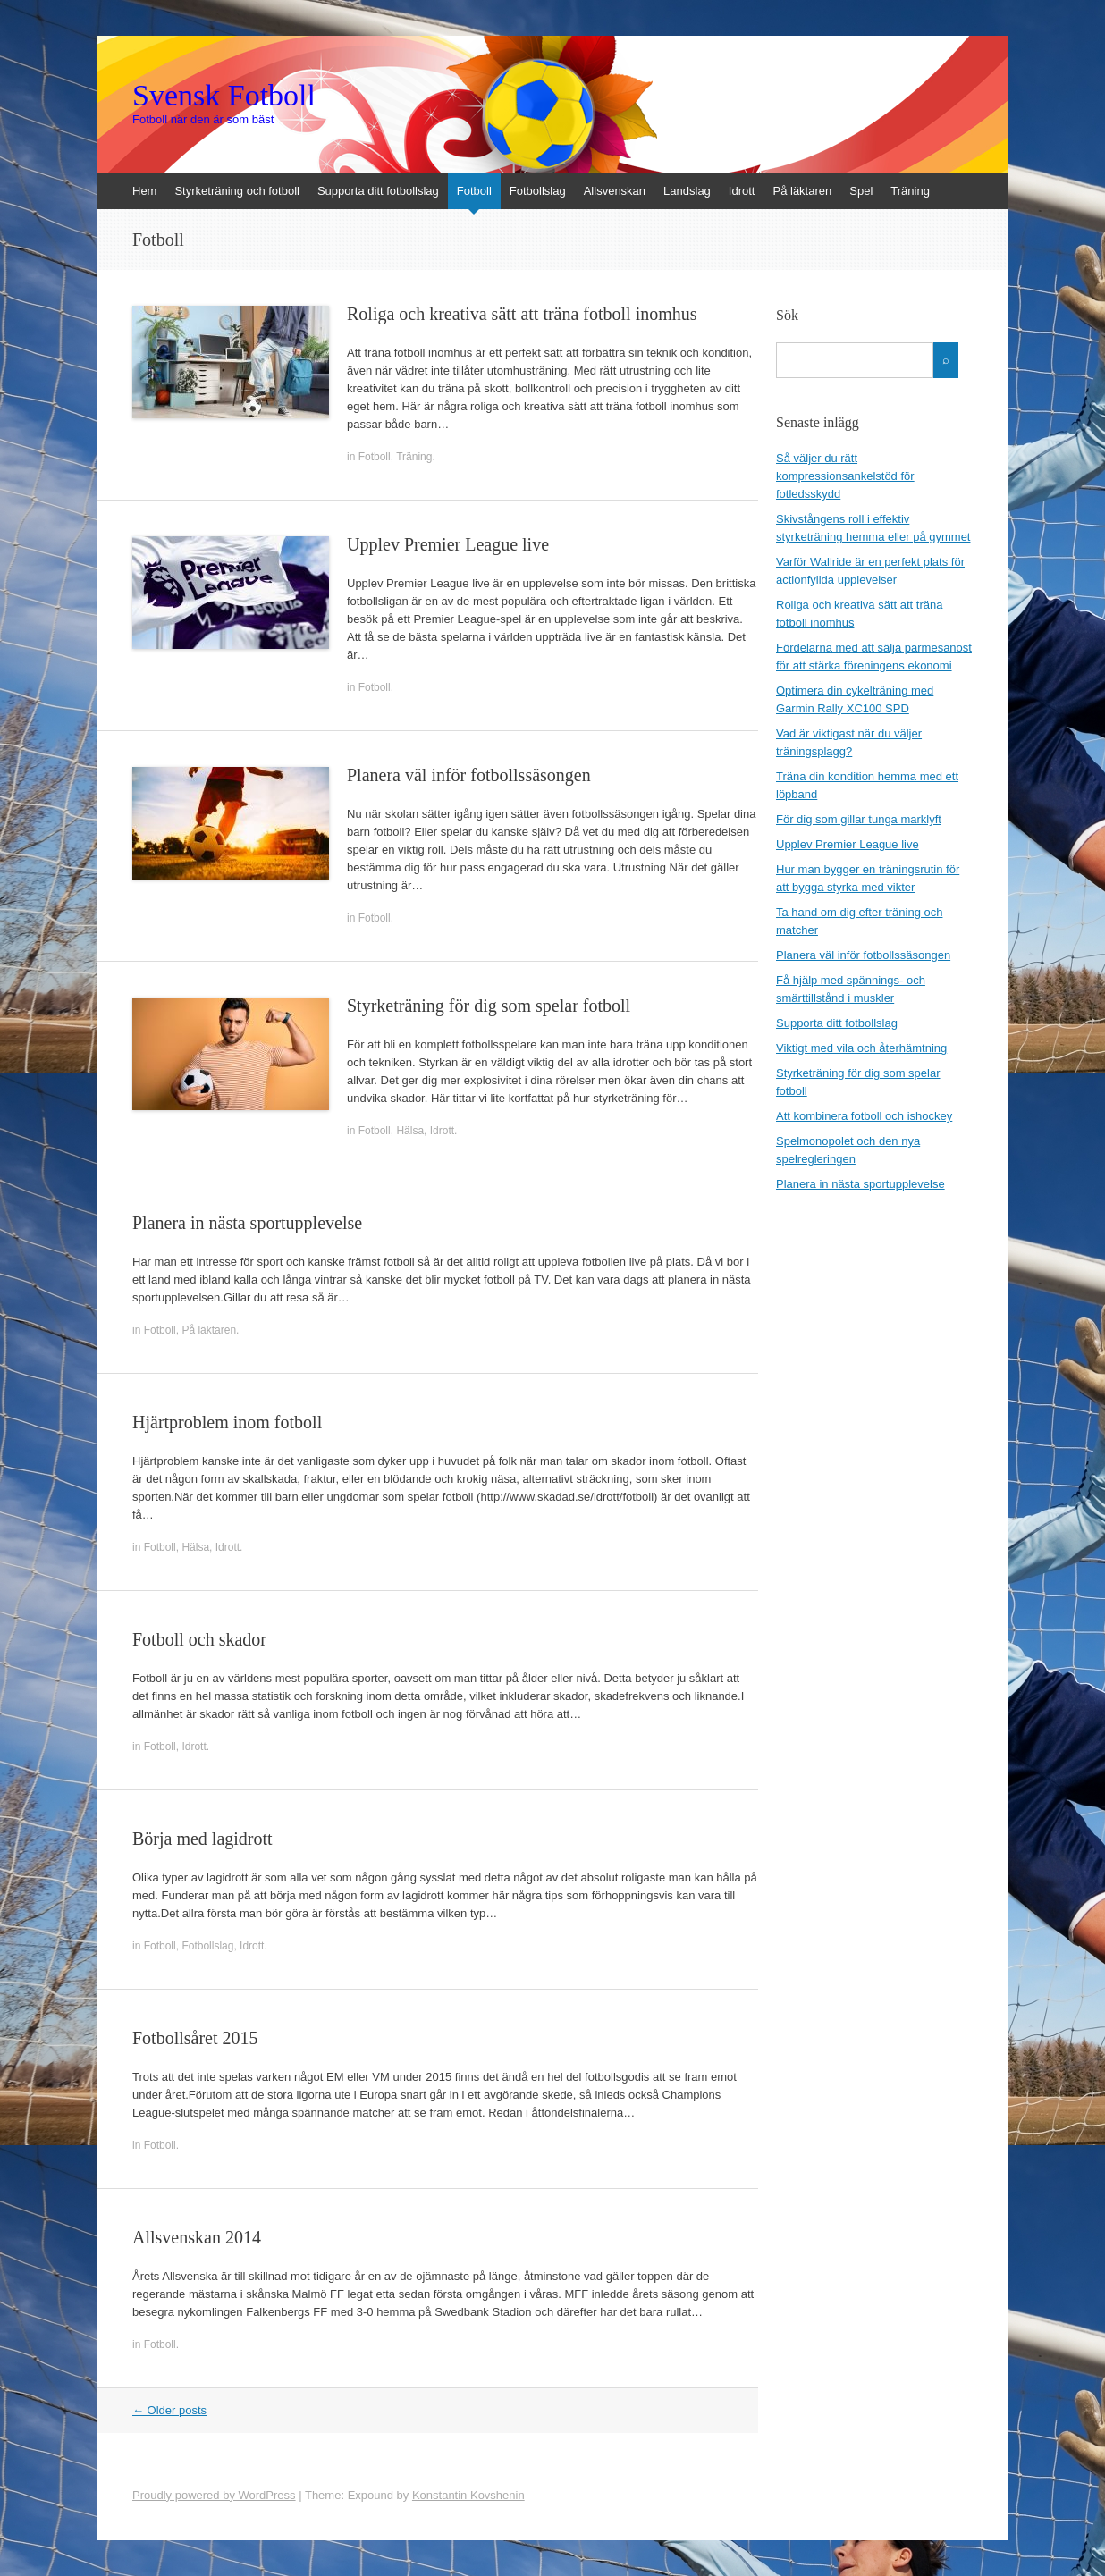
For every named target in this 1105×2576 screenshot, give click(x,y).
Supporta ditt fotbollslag (378, 191)
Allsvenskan (614, 191)
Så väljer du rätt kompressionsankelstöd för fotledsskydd (845, 476)
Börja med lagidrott (202, 1838)
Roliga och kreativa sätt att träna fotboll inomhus (522, 314)
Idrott (742, 191)
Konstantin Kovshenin (468, 2495)
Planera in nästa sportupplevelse (247, 1223)
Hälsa (410, 1130)
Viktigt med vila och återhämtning (861, 1048)
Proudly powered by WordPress (214, 2495)
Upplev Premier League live (448, 544)
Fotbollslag (538, 191)
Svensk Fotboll (224, 95)
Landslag (687, 191)
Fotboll (474, 191)
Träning (910, 191)
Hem (144, 191)
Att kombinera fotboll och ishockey (864, 1116)
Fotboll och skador (199, 1639)
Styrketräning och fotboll (236, 191)
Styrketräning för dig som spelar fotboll (488, 1005)
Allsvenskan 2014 (196, 2237)
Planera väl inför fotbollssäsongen (469, 775)
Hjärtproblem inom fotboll (227, 1422)
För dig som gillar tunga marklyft (858, 819)
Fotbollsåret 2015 (195, 2038)
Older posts (169, 2410)
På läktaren (801, 191)
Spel (861, 191)
